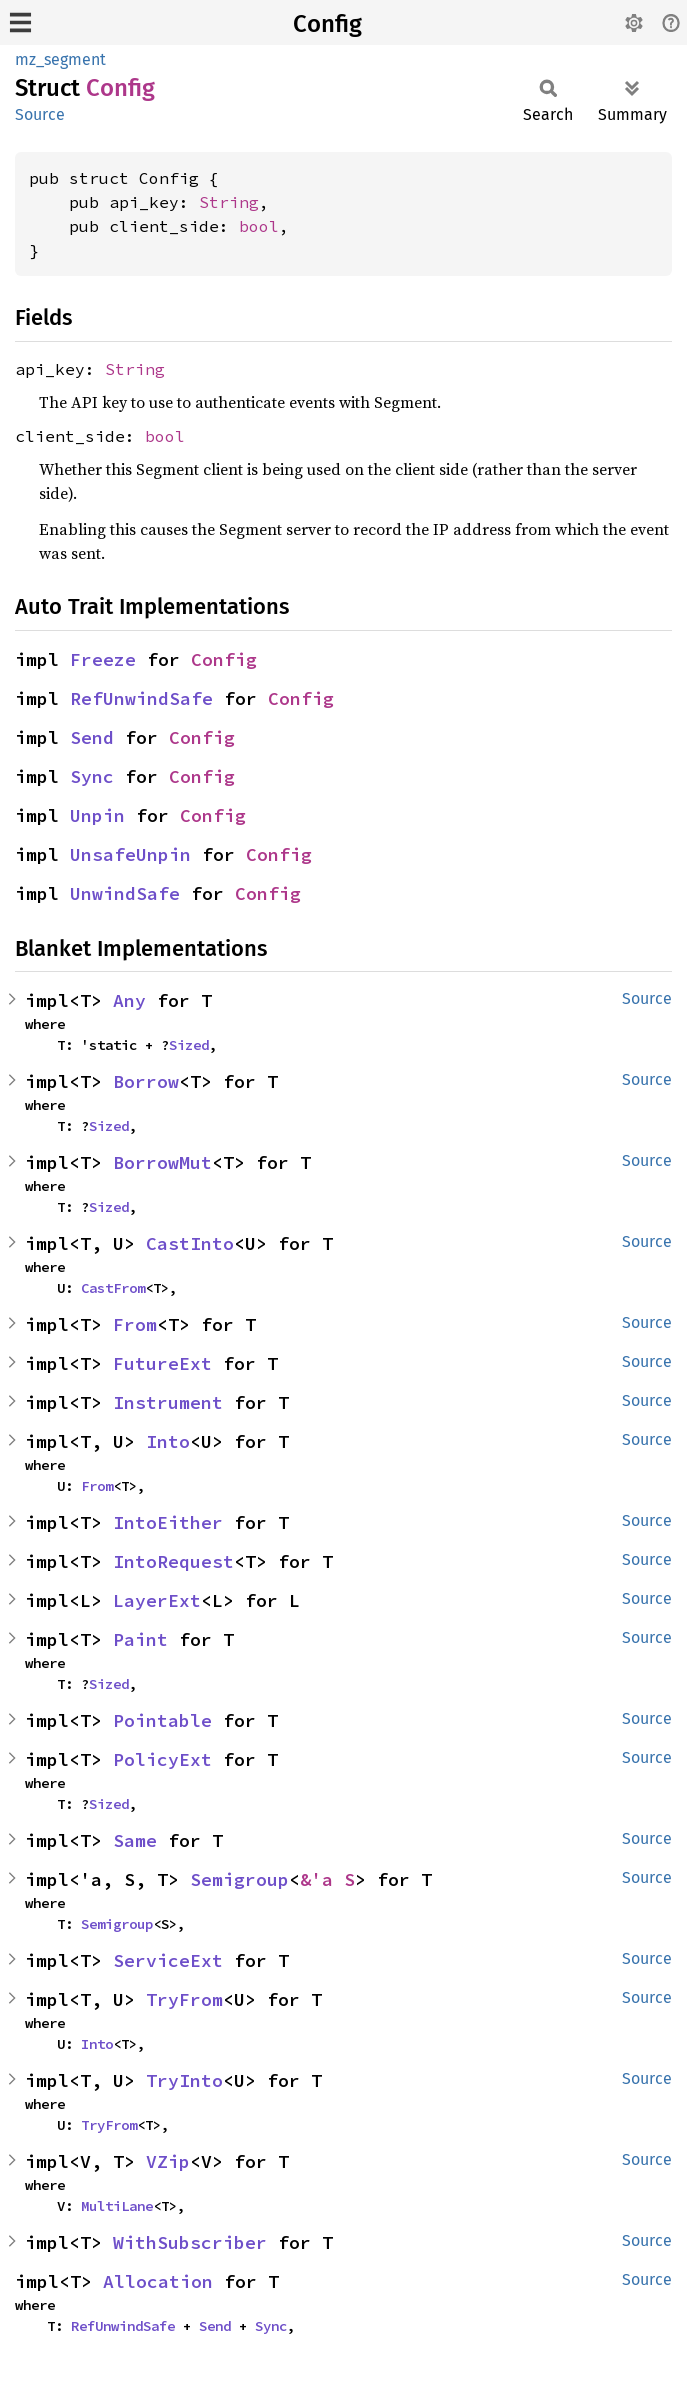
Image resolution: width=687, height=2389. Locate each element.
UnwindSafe (125, 893)
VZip (168, 2161)
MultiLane (117, 2206)
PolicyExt (162, 1759)
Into (168, 1441)
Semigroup (239, 1879)
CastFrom (113, 1288)
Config (327, 24)
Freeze (103, 659)
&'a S (327, 1879)
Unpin (97, 815)
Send (92, 737)
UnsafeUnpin (130, 854)
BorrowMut (162, 1162)
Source (40, 114)
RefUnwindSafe (141, 698)
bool (259, 226)
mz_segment (60, 59)
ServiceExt (168, 1960)
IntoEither (168, 1522)
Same (135, 1840)
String (229, 202)
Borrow (146, 1081)
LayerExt (157, 1600)
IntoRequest (173, 1561)
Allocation (158, 2281)
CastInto (190, 1243)
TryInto (184, 2080)
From (135, 1324)
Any (129, 1000)
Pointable (162, 1720)
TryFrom (184, 1999)
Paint (140, 1639)
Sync (92, 776)
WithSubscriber (190, 2242)
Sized (189, 1045)
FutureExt (162, 1363)
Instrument (168, 1402)
